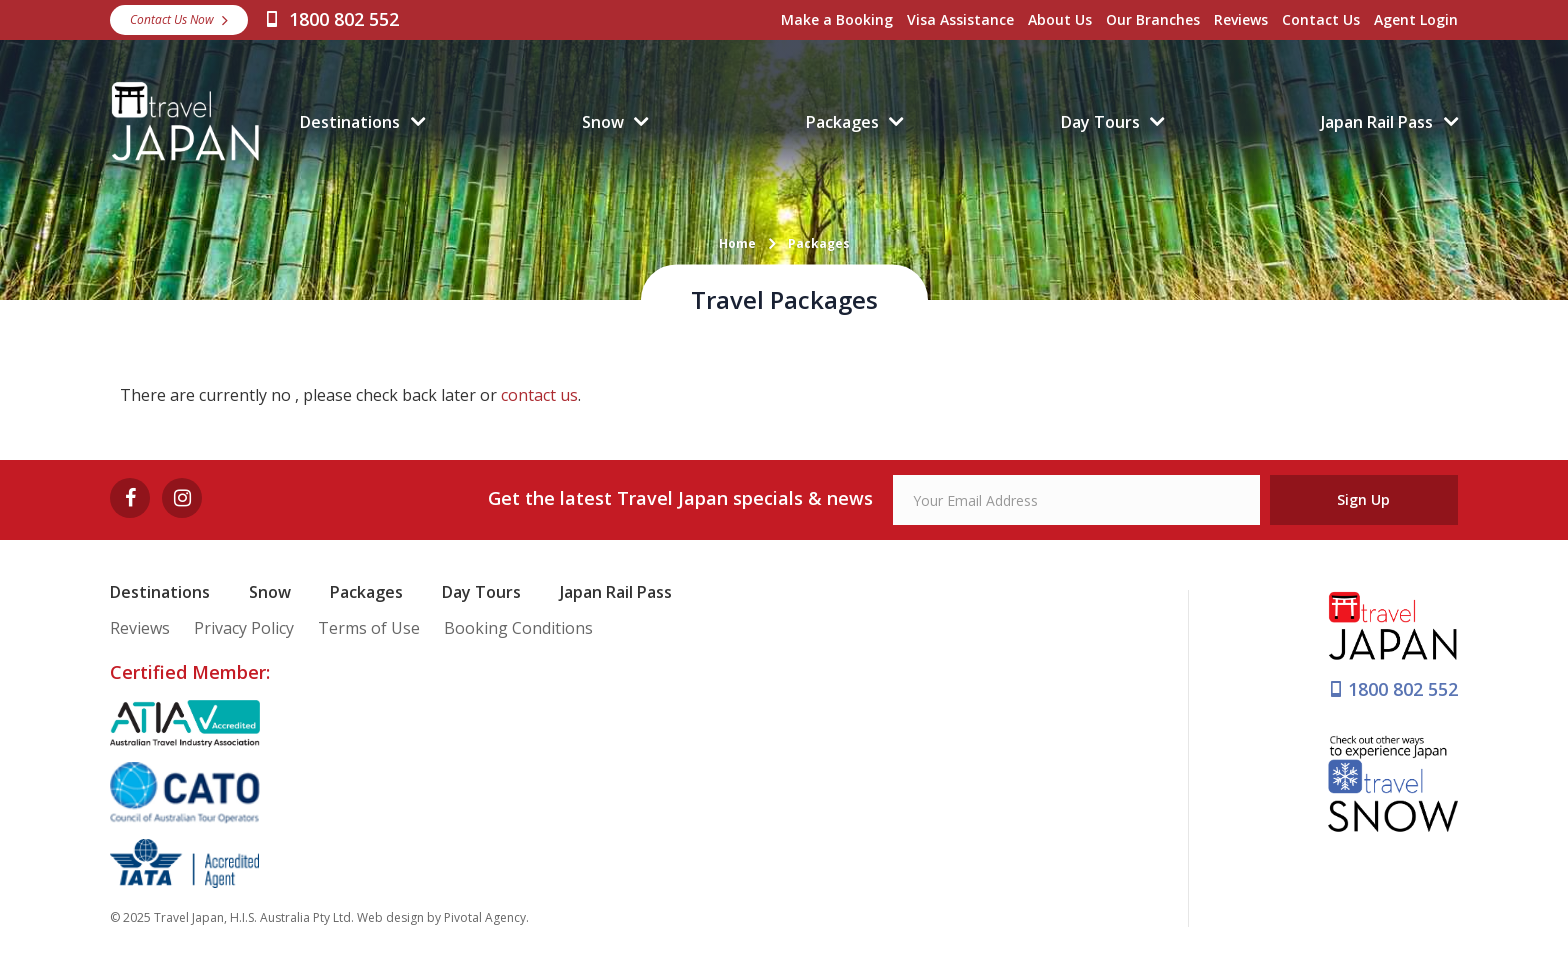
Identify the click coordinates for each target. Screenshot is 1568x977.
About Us (1060, 19)
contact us (539, 395)
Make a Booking (837, 19)
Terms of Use (369, 628)
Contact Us (1321, 19)
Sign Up (1363, 499)
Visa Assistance (960, 19)
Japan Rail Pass (1377, 122)
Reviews (1241, 19)
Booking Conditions (518, 628)
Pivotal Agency (485, 917)
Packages (842, 122)
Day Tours (1100, 122)
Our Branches (1153, 19)
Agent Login (1416, 19)
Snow (603, 122)
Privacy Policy (244, 628)
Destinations (350, 122)
